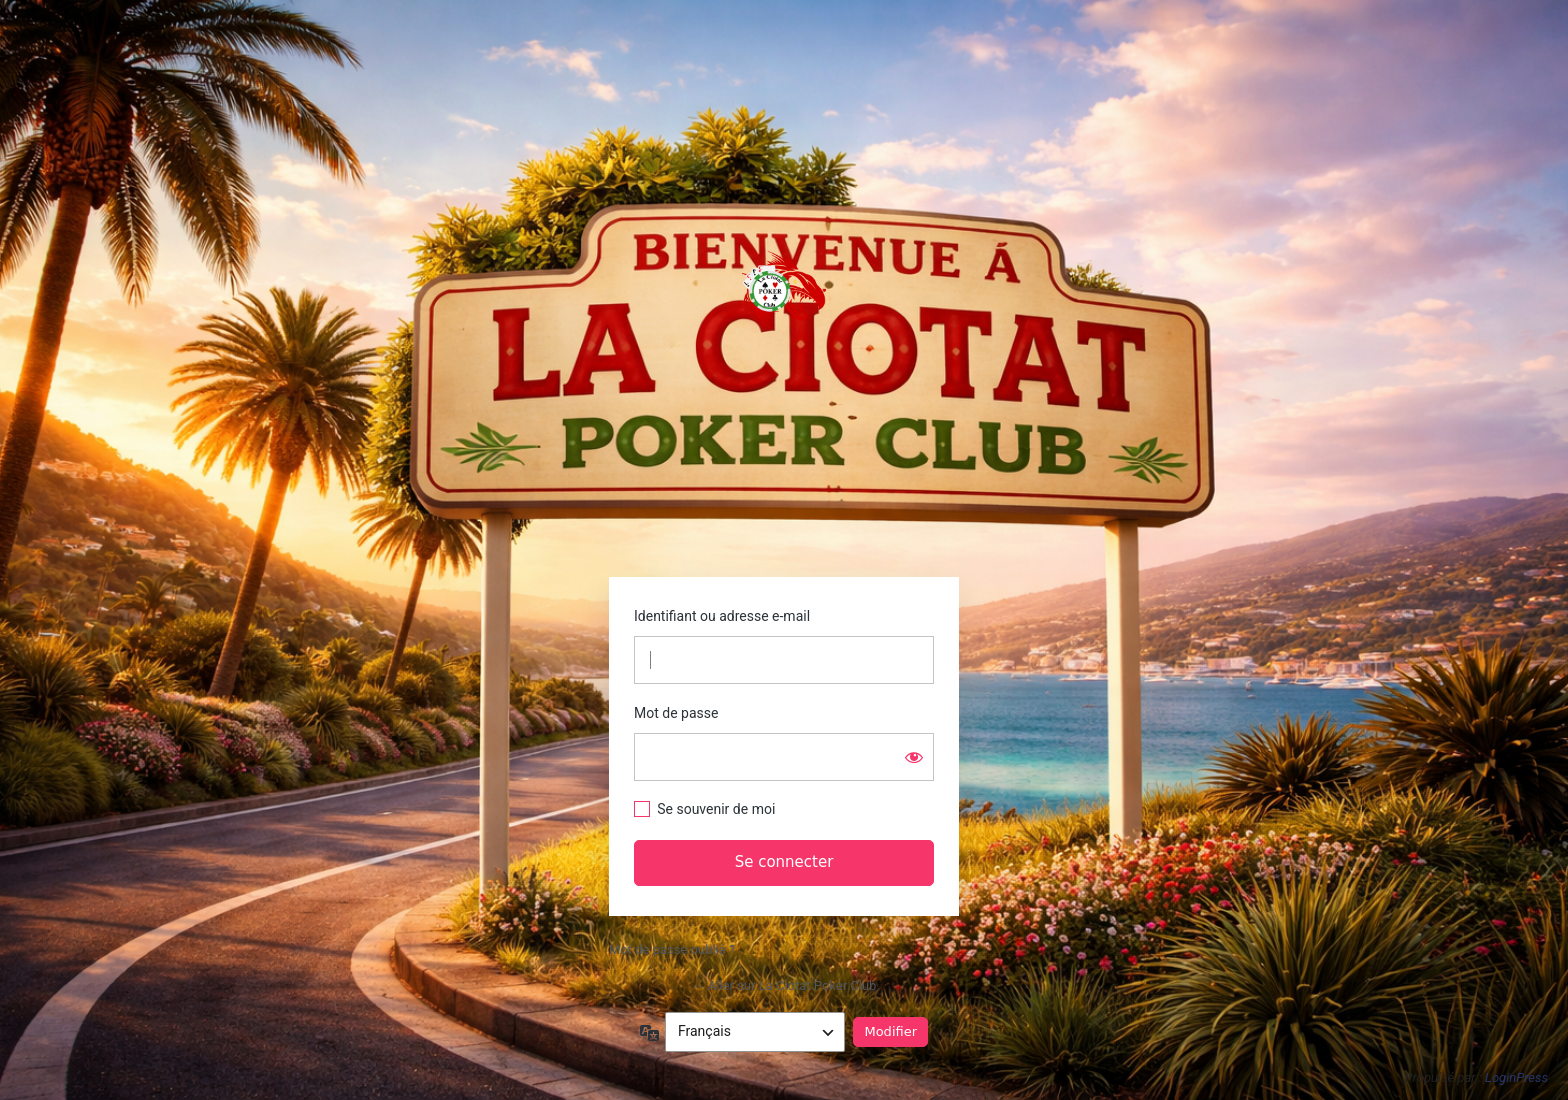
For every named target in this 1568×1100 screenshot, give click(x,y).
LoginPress (1516, 1077)
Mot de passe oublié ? (672, 949)
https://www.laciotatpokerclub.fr (784, 290)
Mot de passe (676, 713)
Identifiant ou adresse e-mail (722, 616)
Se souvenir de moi (716, 809)
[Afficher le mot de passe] (914, 757)
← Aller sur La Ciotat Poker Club (784, 985)
